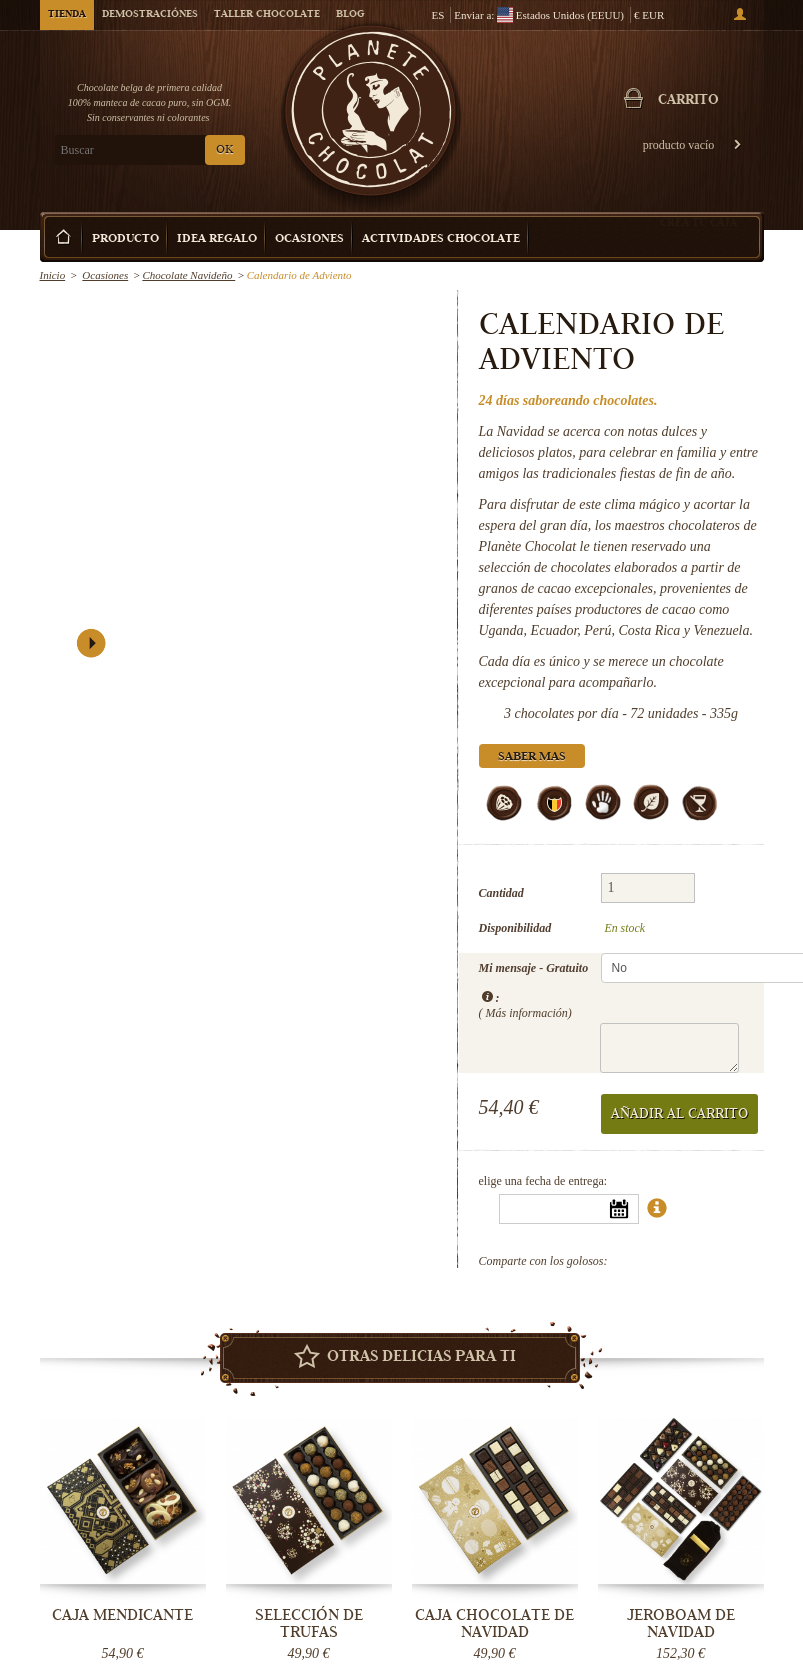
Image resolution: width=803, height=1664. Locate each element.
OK (224, 150)
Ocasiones (309, 239)
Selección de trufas (309, 1623)
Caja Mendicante (122, 1615)
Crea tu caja (698, 222)
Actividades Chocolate (441, 239)
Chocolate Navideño (188, 275)
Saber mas (532, 757)
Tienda (67, 15)
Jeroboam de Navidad (681, 1623)
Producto (125, 239)
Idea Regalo (217, 239)
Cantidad (501, 893)
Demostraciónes (150, 15)
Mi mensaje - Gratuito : (534, 989)
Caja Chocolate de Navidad (494, 1623)
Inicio (53, 275)
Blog (350, 15)
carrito (688, 101)
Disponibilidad (515, 928)
